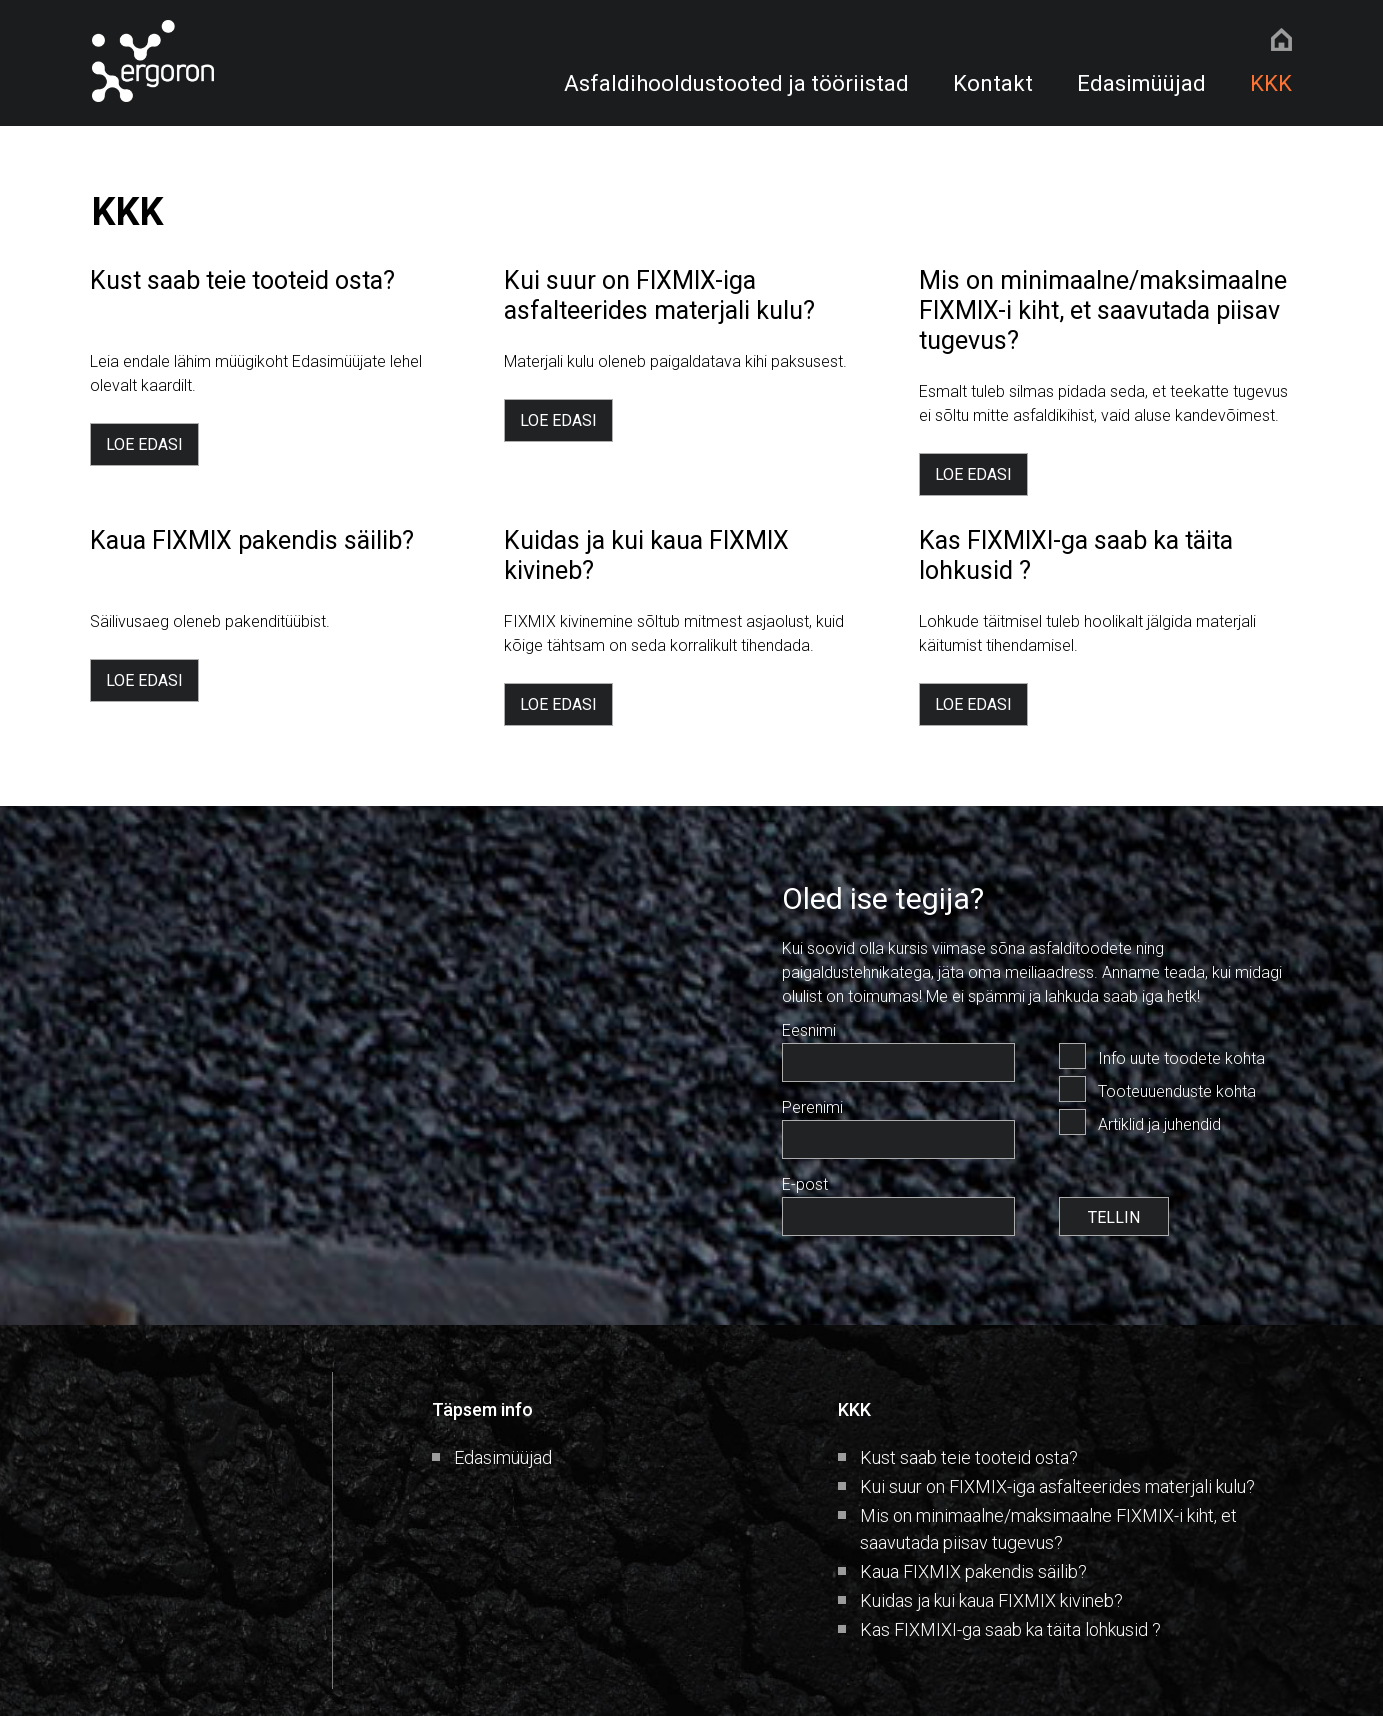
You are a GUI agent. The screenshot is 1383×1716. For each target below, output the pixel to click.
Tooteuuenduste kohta (1177, 1091)
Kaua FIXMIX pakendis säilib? (973, 1571)
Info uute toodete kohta (1181, 1058)
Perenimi (812, 1107)
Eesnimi (809, 1030)
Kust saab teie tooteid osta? (969, 1457)
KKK (1271, 83)
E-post (805, 1184)
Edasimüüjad (1141, 83)
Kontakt (993, 83)
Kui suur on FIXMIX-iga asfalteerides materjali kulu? (1057, 1486)
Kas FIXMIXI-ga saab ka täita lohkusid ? (1010, 1629)
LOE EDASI (144, 444)
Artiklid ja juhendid (1159, 1124)
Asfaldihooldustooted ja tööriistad (736, 83)
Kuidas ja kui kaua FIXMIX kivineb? (991, 1600)
